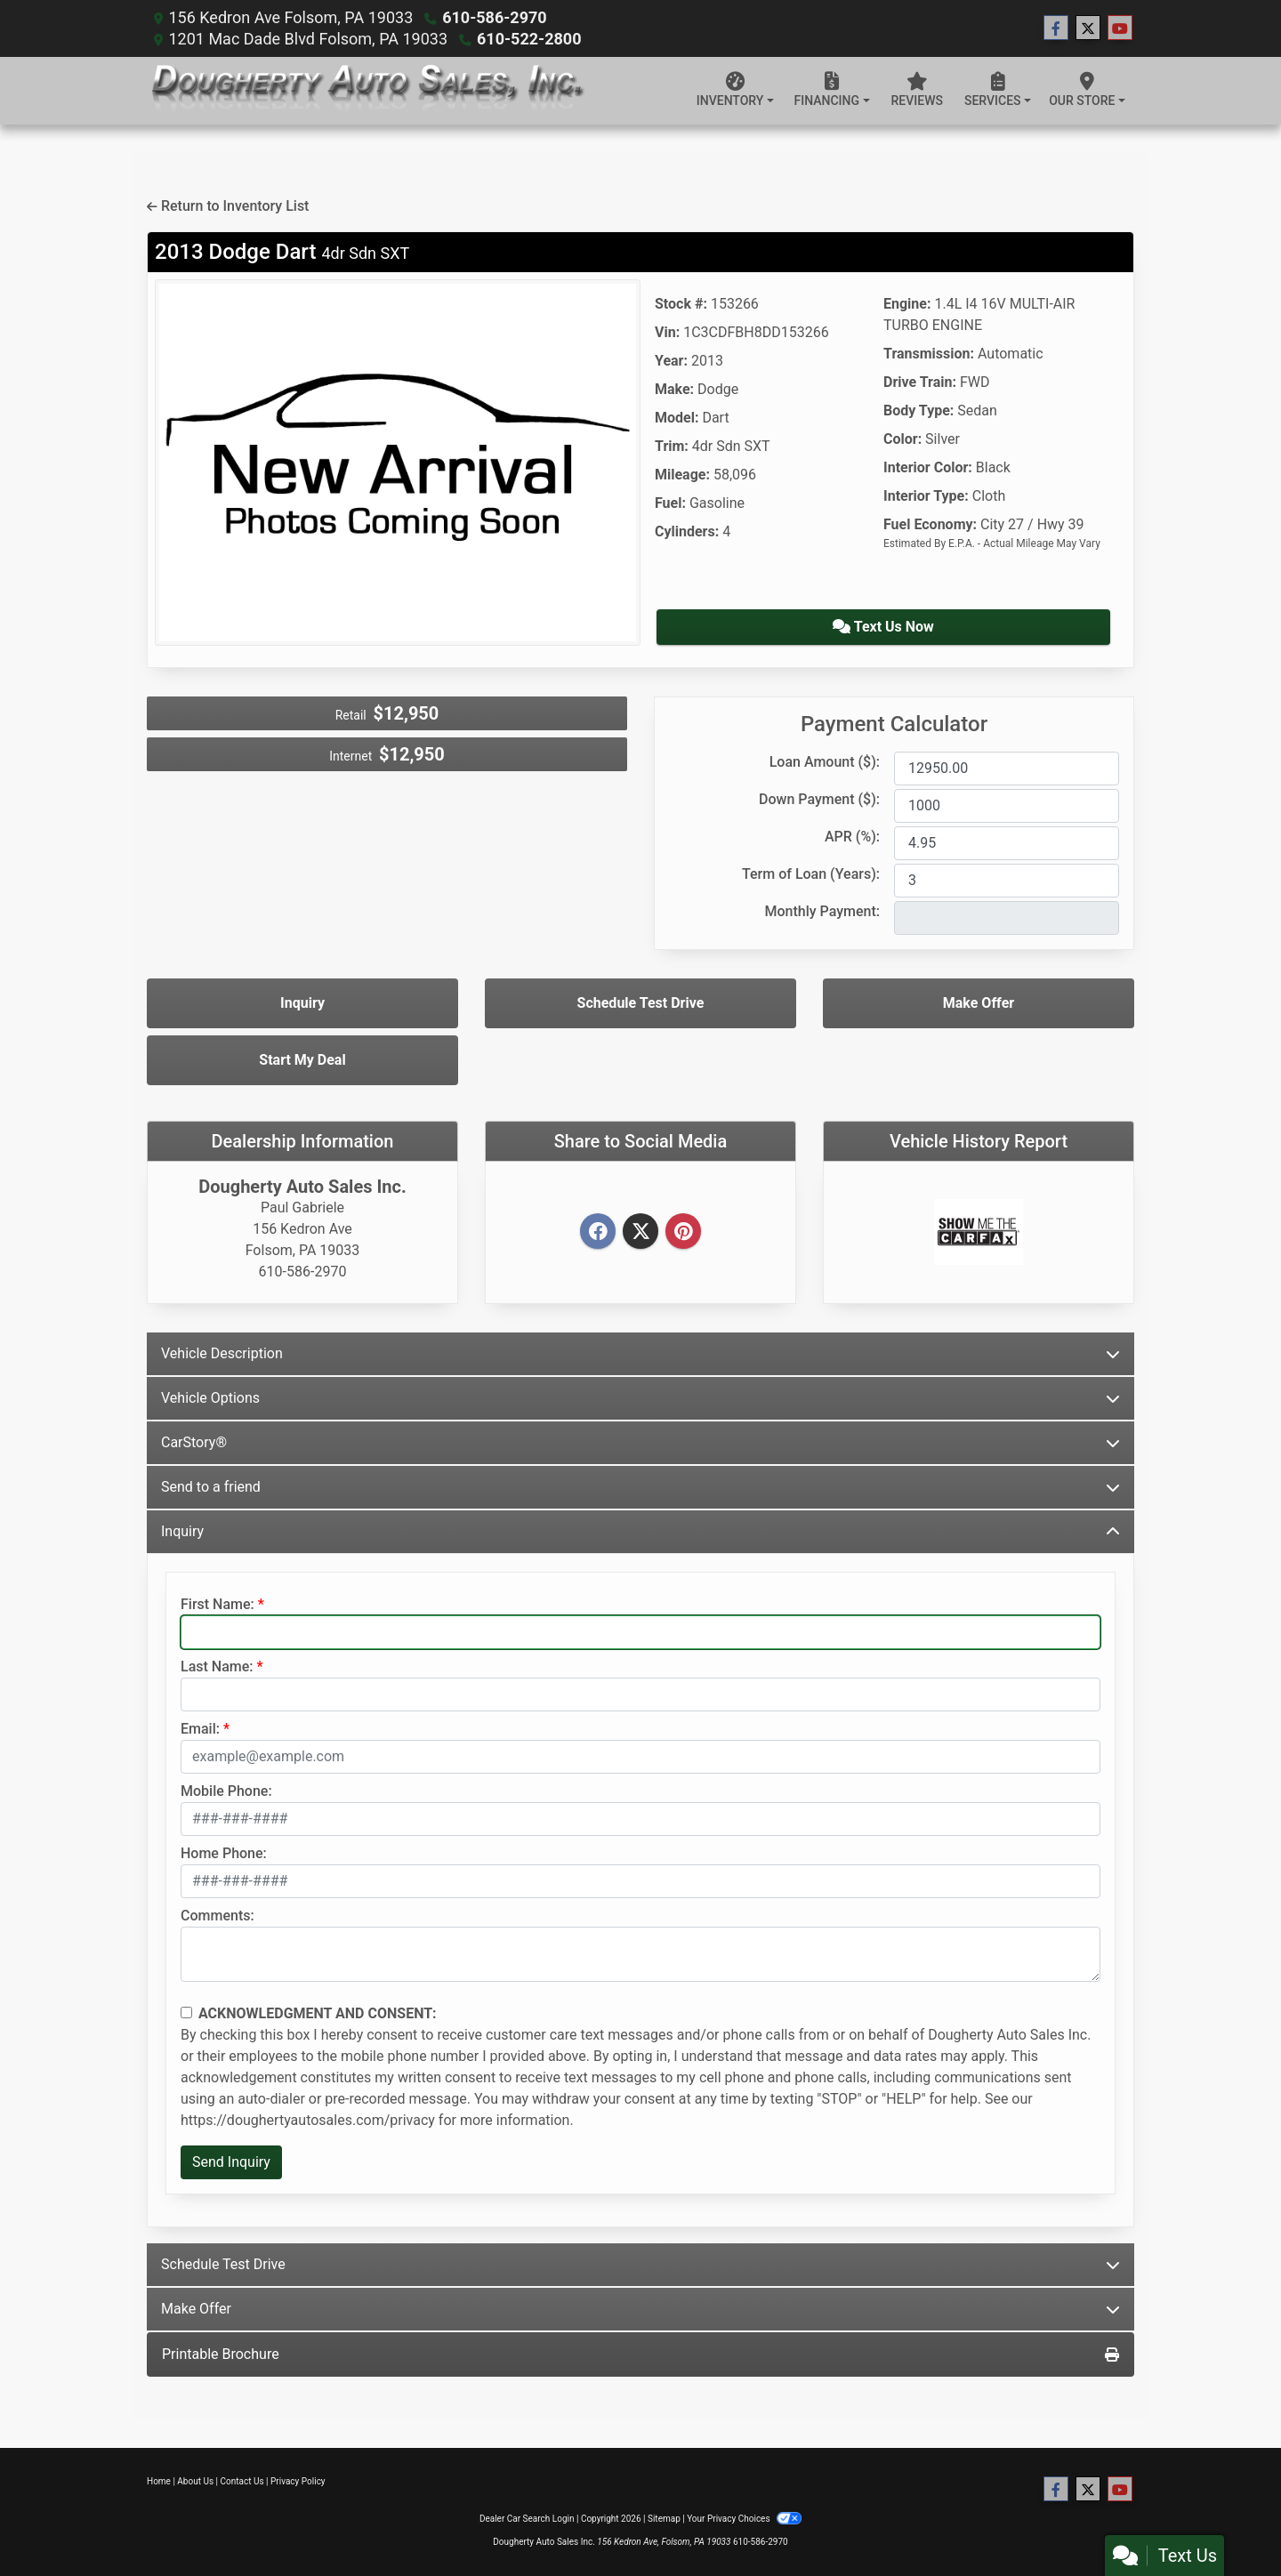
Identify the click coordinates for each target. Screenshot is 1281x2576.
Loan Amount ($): (824, 761)
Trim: (672, 446)
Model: (676, 417)
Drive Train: (919, 382)
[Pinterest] (683, 1232)
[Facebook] (598, 1232)
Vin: (667, 332)
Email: (200, 1728)
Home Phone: (224, 1853)
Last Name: (217, 1666)
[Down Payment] (1006, 806)
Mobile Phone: (226, 1791)
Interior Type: (926, 495)
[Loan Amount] (1006, 768)
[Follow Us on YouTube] (1120, 28)
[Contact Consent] (186, 2012)
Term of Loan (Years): (811, 873)
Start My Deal (302, 1059)
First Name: (217, 1604)
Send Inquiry (231, 2161)
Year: (671, 360)
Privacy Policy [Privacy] (298, 2481)
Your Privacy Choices (744, 2519)
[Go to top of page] (1249, 2501)
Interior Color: (927, 467)
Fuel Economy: (930, 524)
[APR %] (1006, 843)
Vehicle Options (640, 1397)
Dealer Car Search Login (527, 2519)
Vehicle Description (640, 1353)
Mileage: (682, 474)
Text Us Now (883, 626)
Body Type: (918, 410)
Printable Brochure (640, 2354)
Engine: (907, 303)
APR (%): (852, 836)
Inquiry (302, 1002)
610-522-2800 (529, 38)
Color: (902, 439)
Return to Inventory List (228, 205)
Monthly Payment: (822, 911)
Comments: (217, 1915)
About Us (195, 2481)
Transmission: (928, 353)
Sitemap (664, 2519)
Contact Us (242, 2481)
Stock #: (681, 303)
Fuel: (670, 503)
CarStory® (640, 1442)
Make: (674, 389)
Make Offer (978, 1002)
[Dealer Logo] (366, 90)
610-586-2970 (494, 17)
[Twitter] (640, 1232)
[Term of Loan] (1006, 881)
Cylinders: (687, 531)
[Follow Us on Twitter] (1088, 28)
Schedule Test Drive (641, 1002)
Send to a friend (640, 1486)
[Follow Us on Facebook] (1055, 28)
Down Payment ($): (819, 799)
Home (159, 2481)
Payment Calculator (894, 724)
